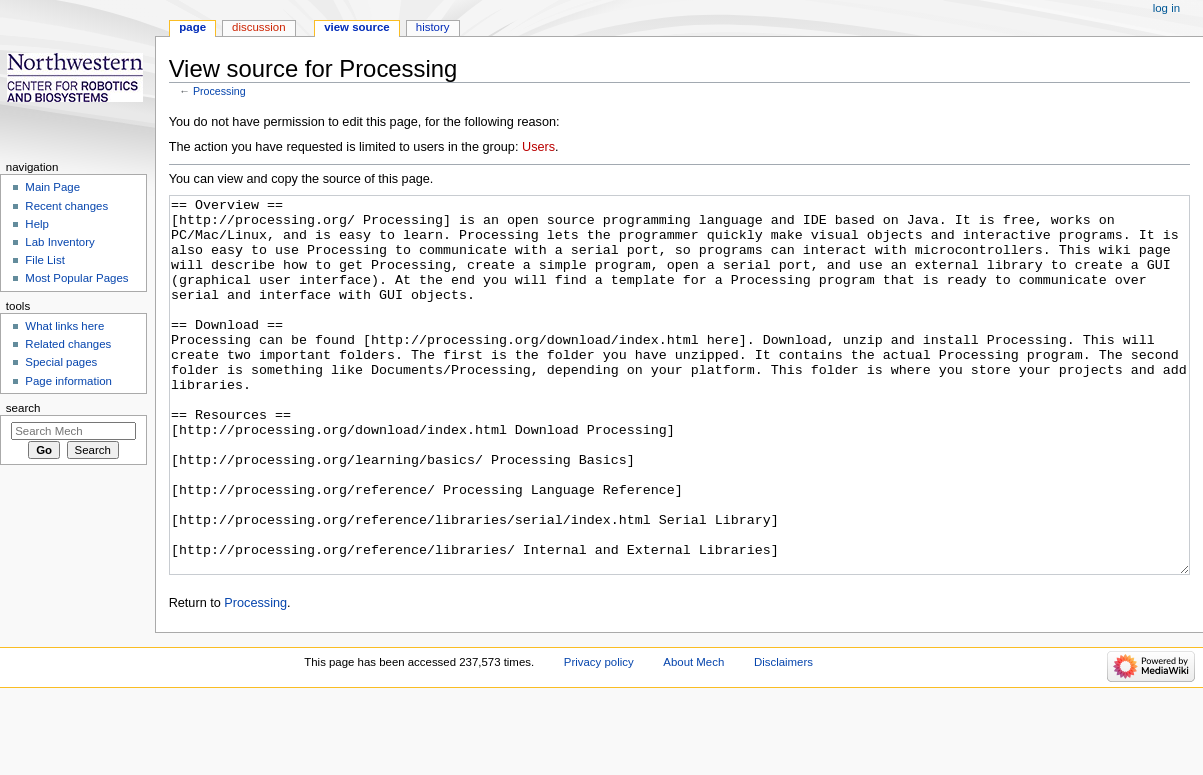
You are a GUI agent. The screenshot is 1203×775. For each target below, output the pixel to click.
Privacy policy (599, 737)
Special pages (61, 362)
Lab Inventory (59, 242)
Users (538, 147)
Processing (219, 91)
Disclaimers (783, 737)
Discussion (258, 27)
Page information (68, 381)
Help (37, 224)
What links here (64, 326)
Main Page (52, 187)
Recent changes (66, 206)
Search (23, 408)
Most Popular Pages (76, 278)
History (433, 27)
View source (357, 27)
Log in (1166, 8)
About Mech (693, 737)
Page (192, 27)
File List (44, 260)
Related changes (68, 344)
